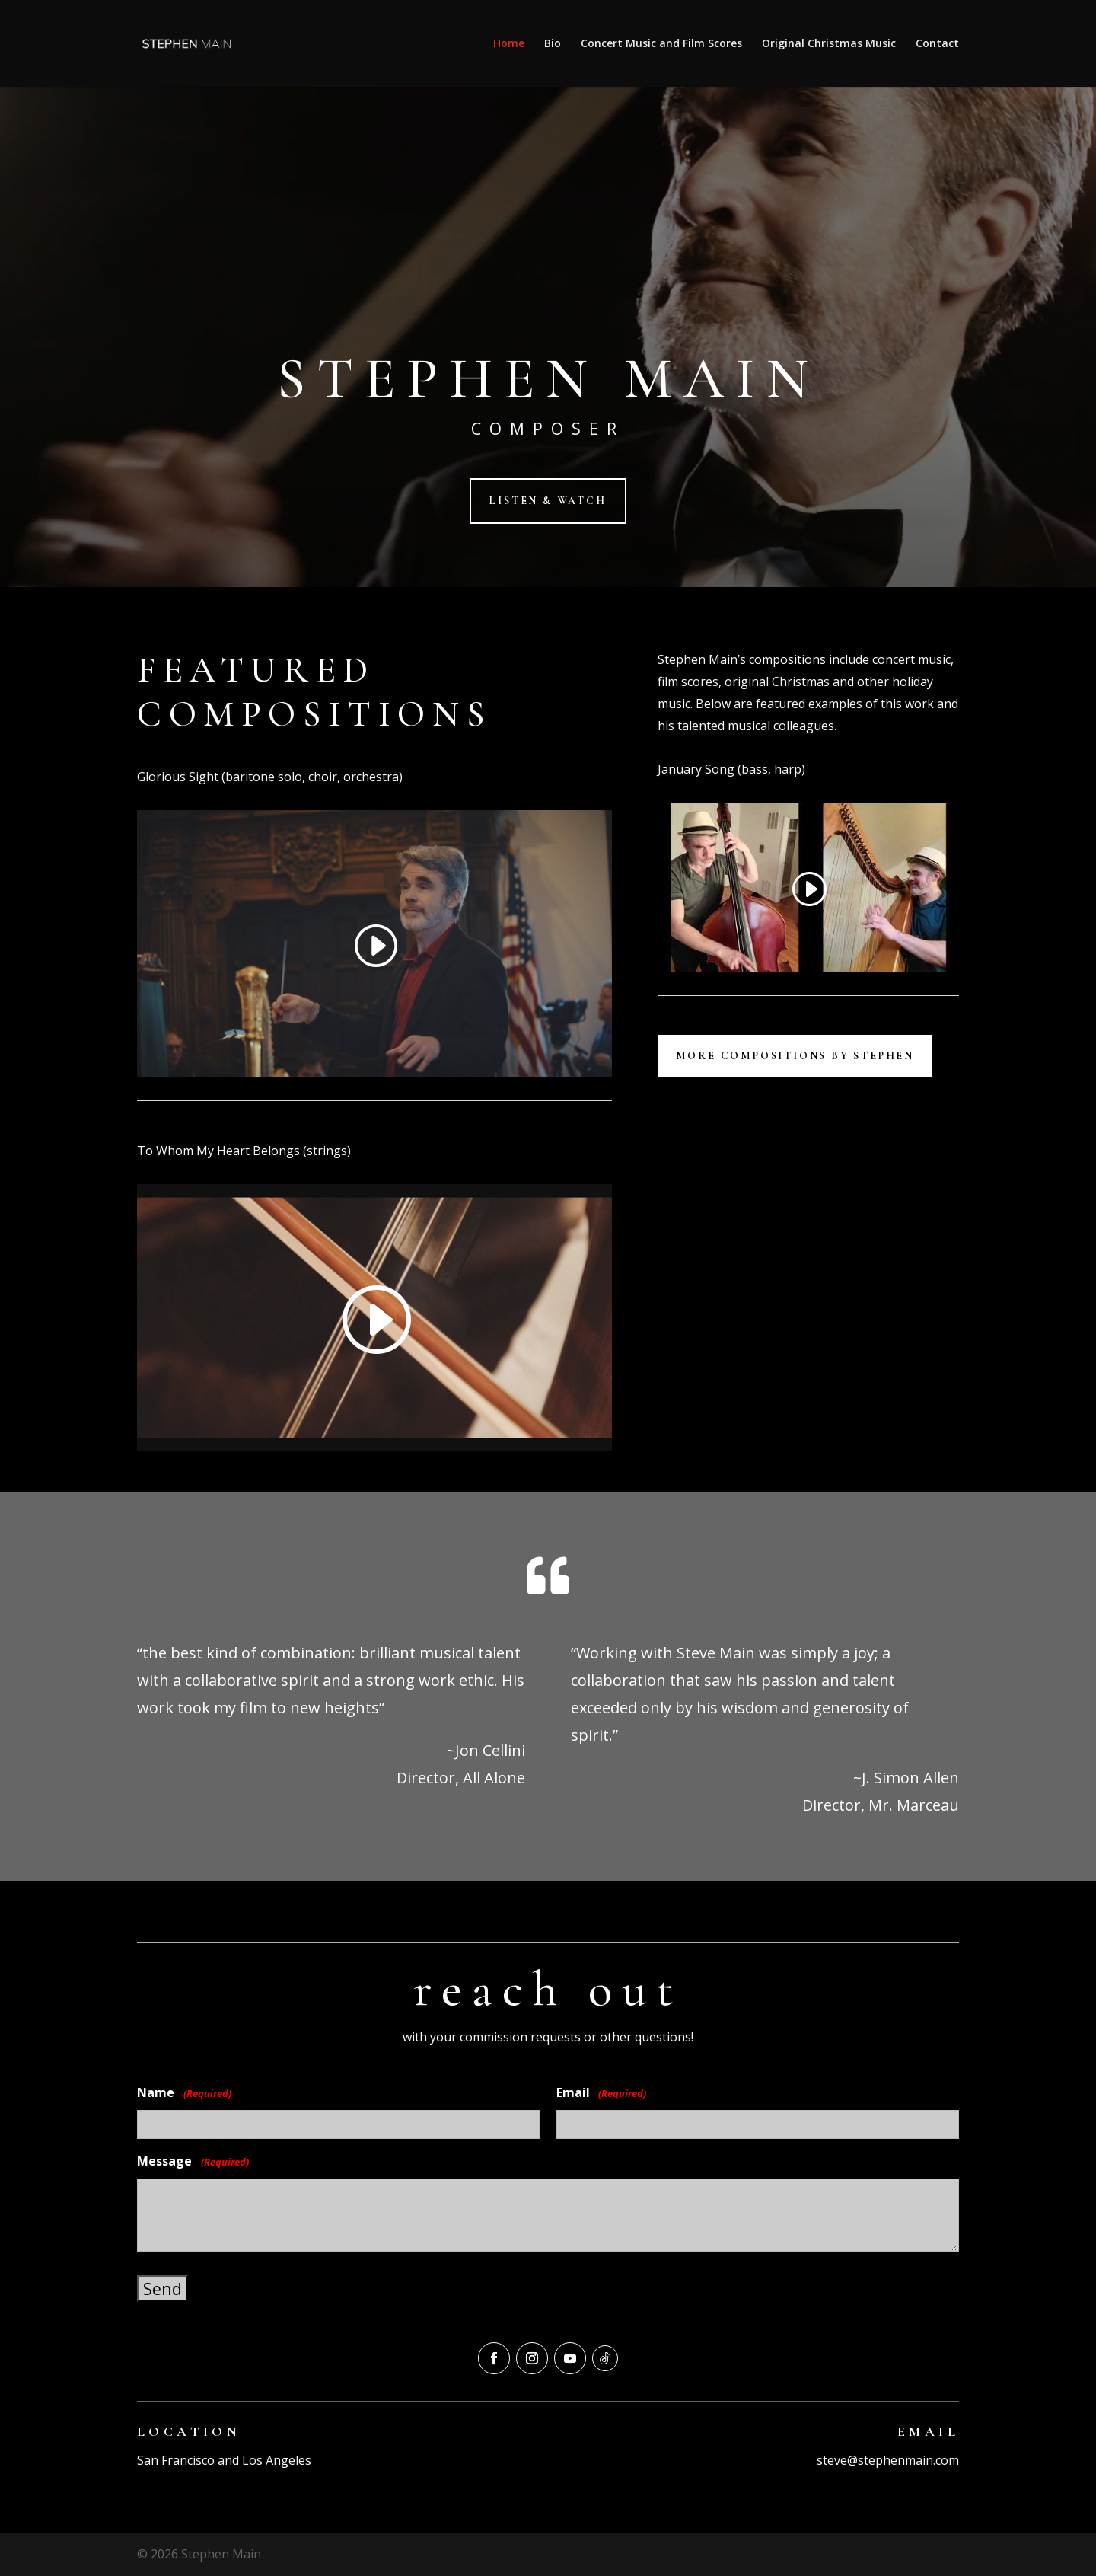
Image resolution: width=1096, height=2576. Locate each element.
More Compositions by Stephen (795, 1055)
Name (184, 2093)
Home (508, 44)
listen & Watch (547, 500)
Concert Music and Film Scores (661, 44)
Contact (937, 44)
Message (193, 2162)
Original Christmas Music (829, 44)
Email (601, 2093)
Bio (552, 44)
